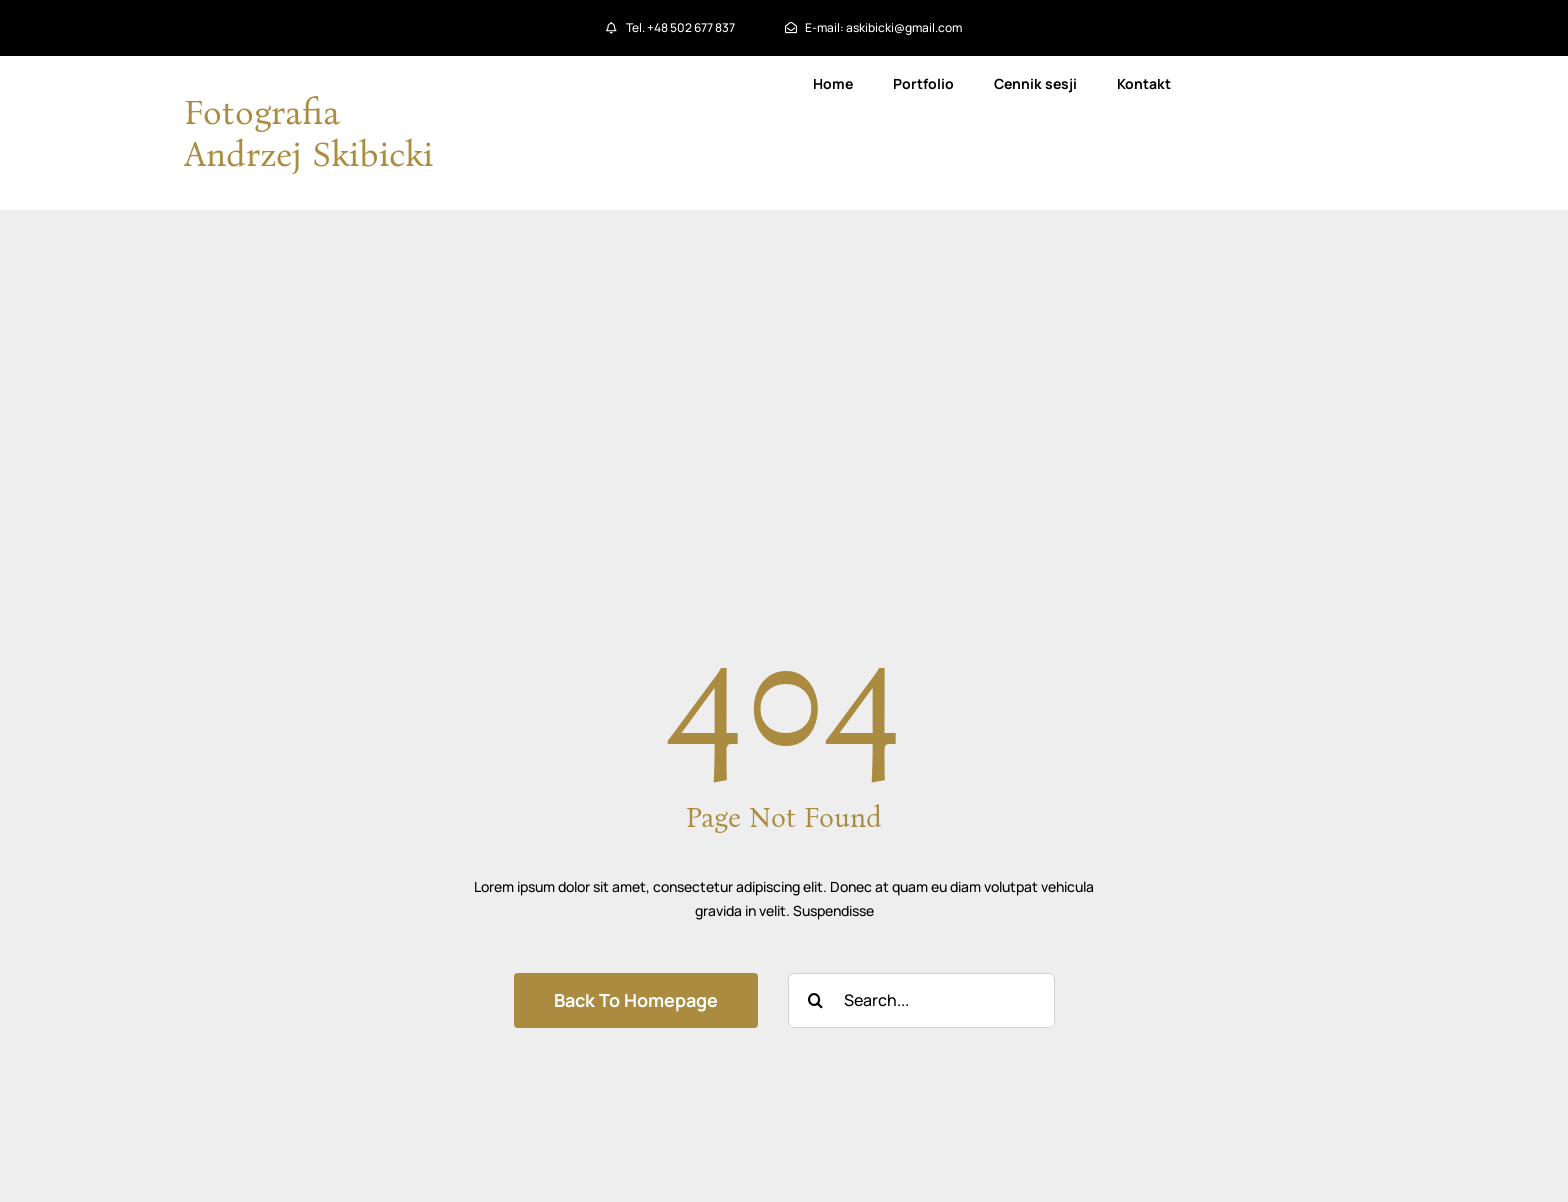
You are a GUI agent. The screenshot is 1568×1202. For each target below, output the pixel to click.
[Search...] (921, 1000)
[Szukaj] (815, 1000)
